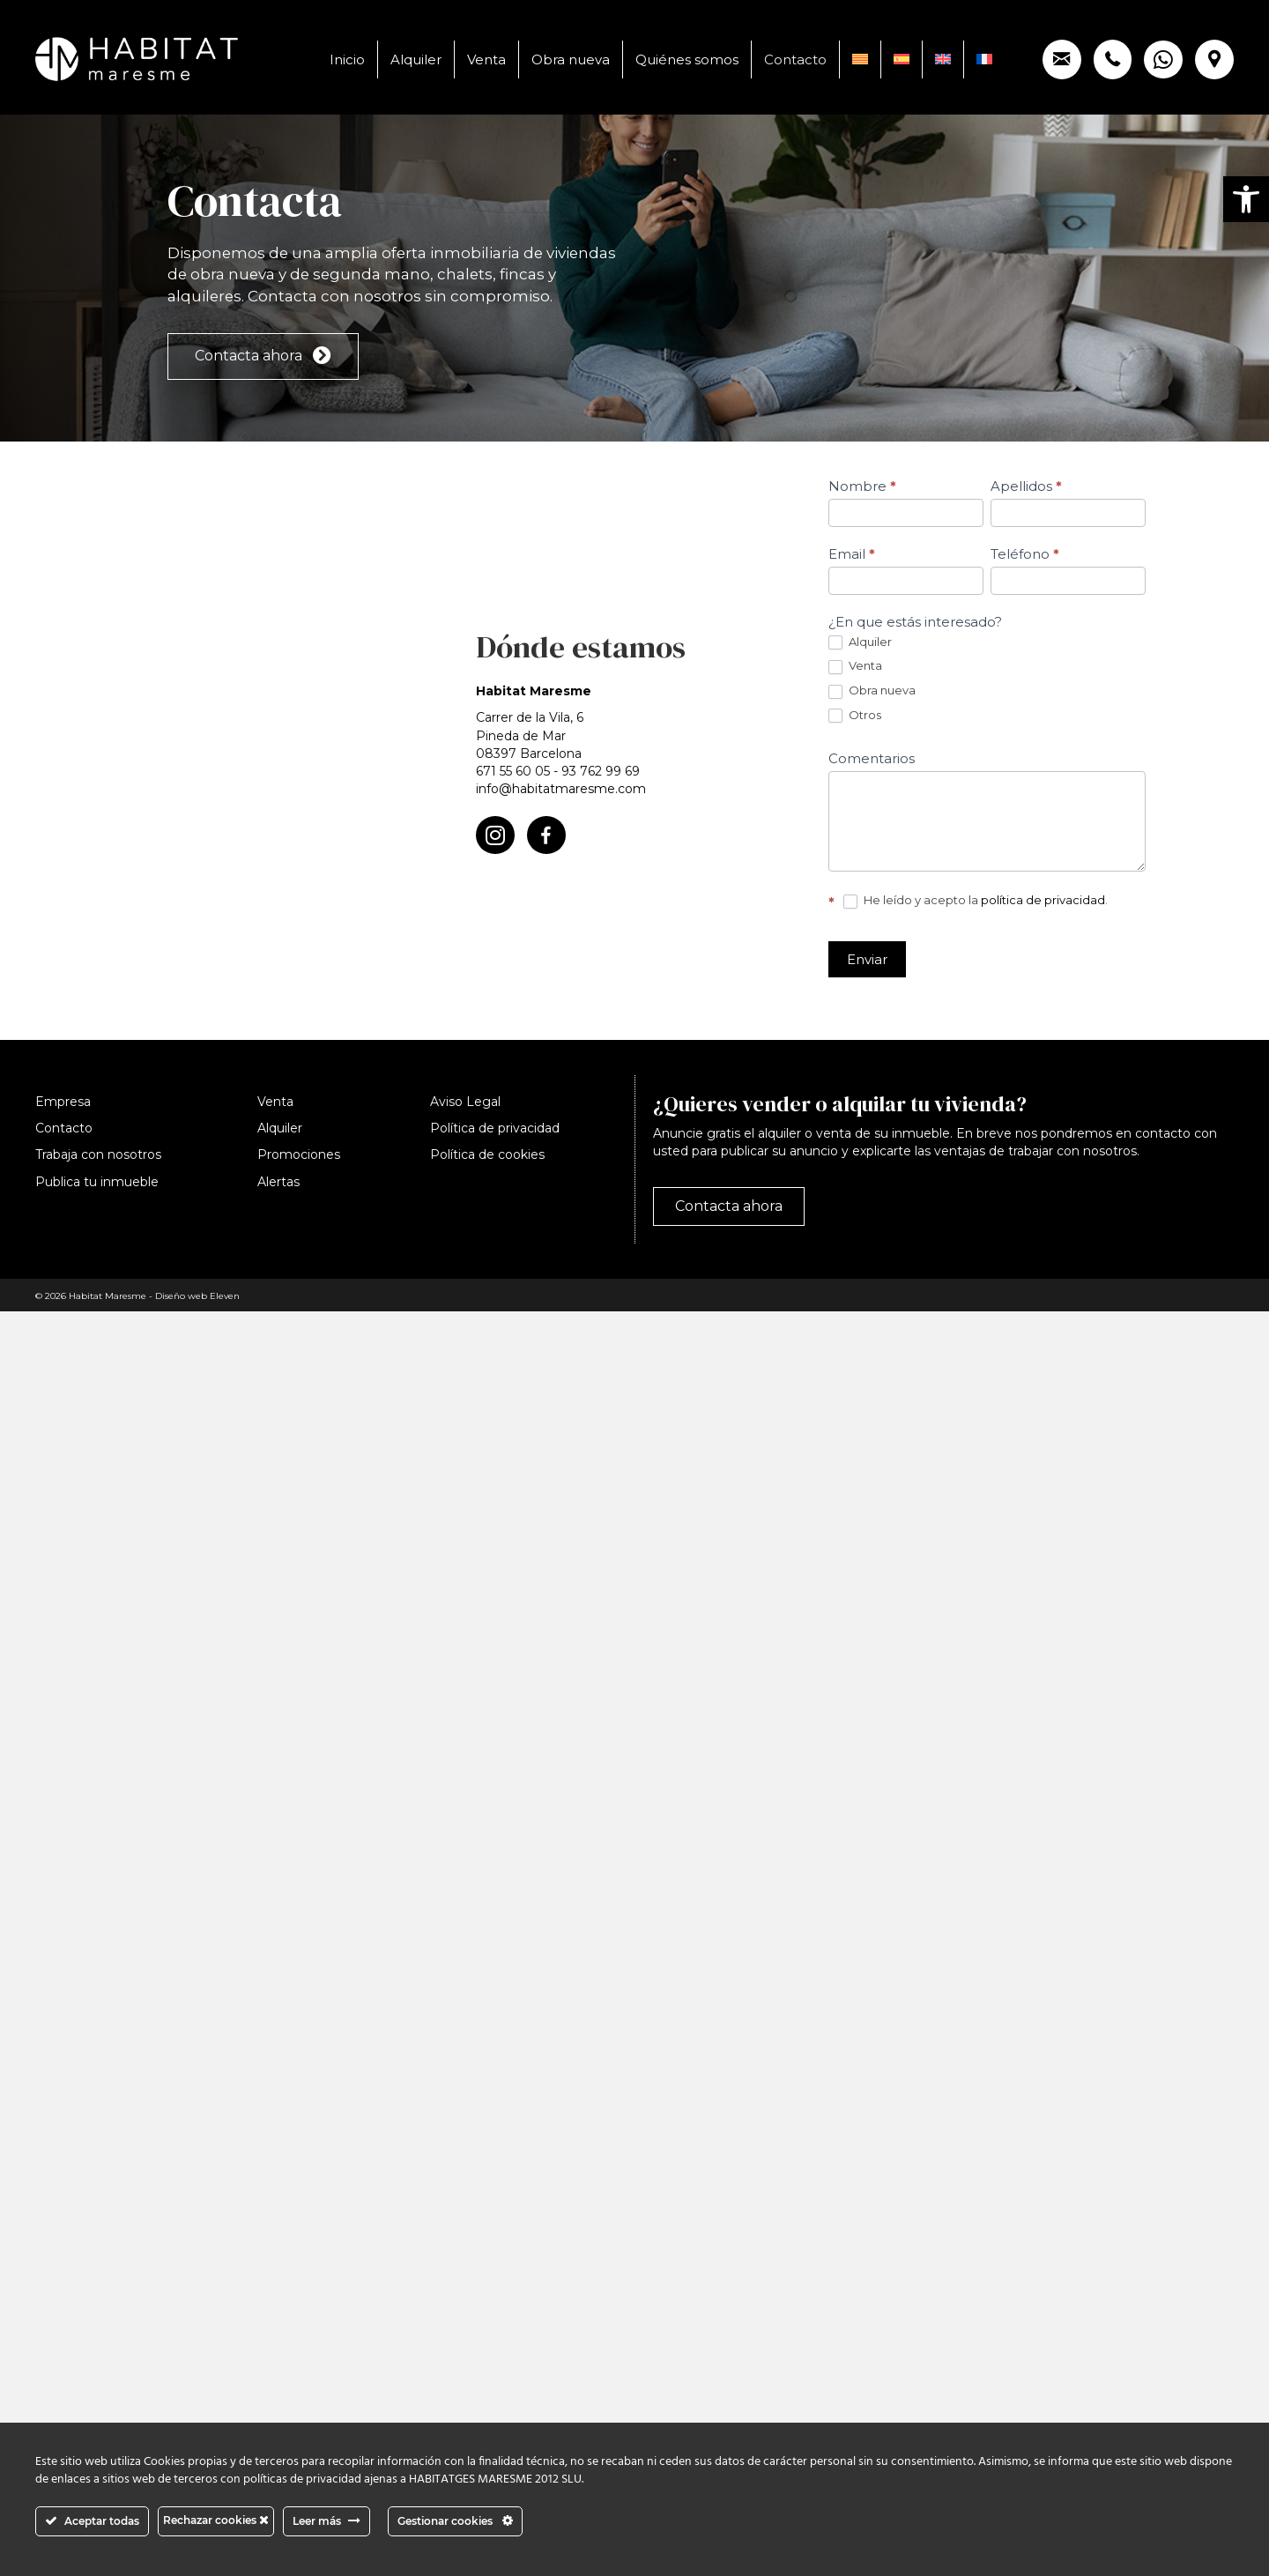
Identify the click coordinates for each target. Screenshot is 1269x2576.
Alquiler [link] (416, 59)
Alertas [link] (278, 1182)
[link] (1246, 199)
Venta (855, 666)
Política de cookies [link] (487, 1154)
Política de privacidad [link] (495, 1128)
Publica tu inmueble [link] (97, 1182)
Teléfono (1025, 554)
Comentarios (871, 758)
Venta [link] (486, 59)
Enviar (867, 959)
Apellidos (1026, 486)
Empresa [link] (63, 1102)
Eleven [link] (225, 1296)
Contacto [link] (795, 59)
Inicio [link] (347, 59)
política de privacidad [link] (1043, 900)
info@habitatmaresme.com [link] (561, 789)
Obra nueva (872, 691)
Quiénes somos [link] (686, 59)
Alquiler (860, 642)
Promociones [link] (298, 1154)
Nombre (862, 486)
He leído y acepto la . (975, 901)
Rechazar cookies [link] (216, 2520)
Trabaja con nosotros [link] (98, 1154)
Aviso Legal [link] (465, 1102)
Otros (854, 716)
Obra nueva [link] (570, 59)
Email (851, 554)
